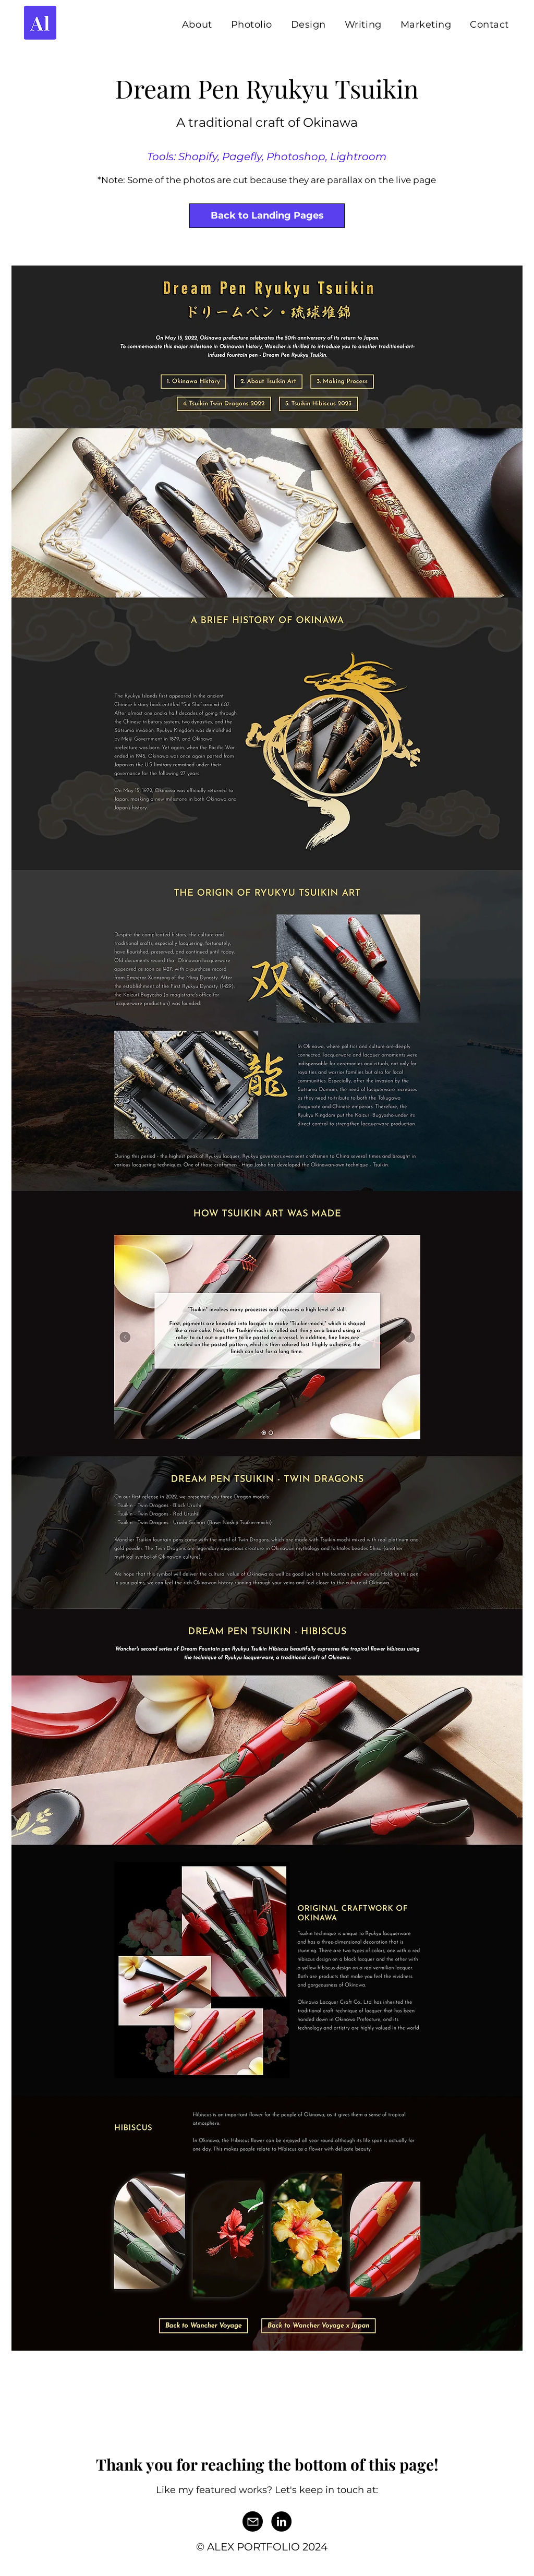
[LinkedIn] (281, 2521)
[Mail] (252, 2521)
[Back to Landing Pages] (267, 215)
